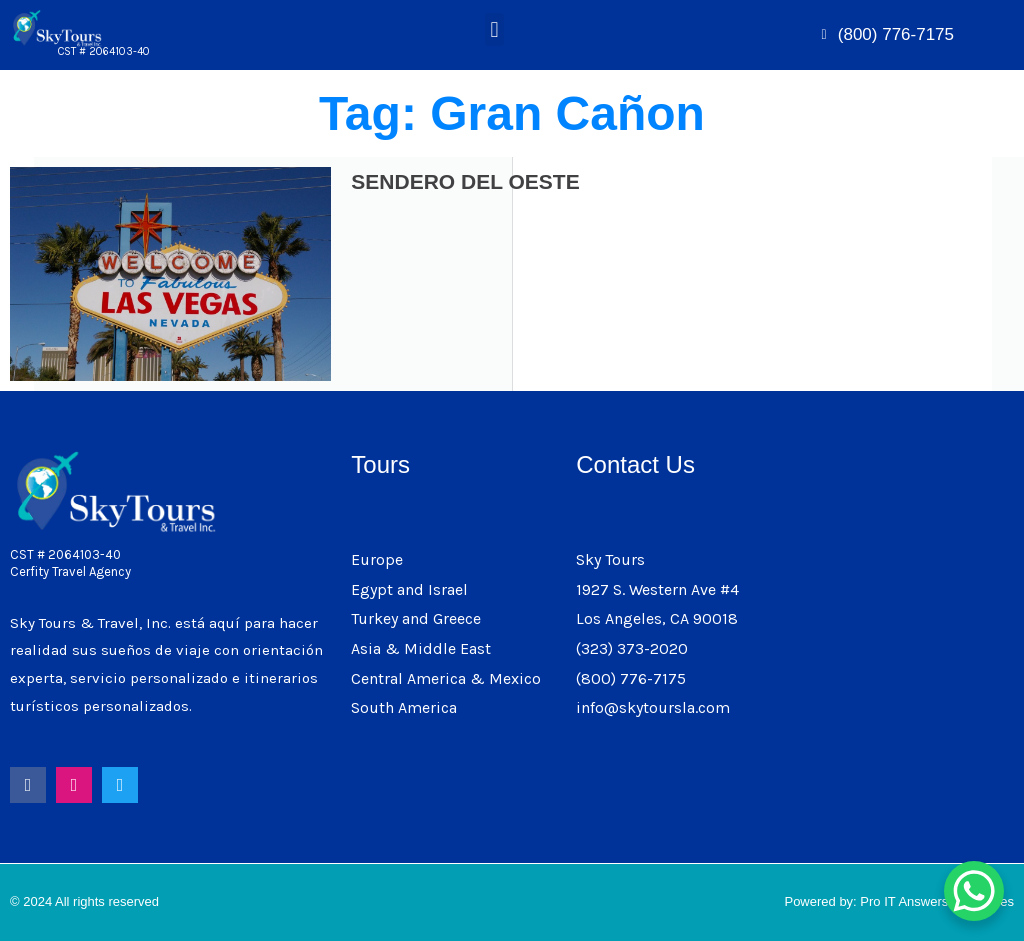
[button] (494, 29)
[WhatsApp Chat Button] (974, 891)
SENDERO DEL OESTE (465, 181)
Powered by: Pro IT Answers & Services (899, 901)
